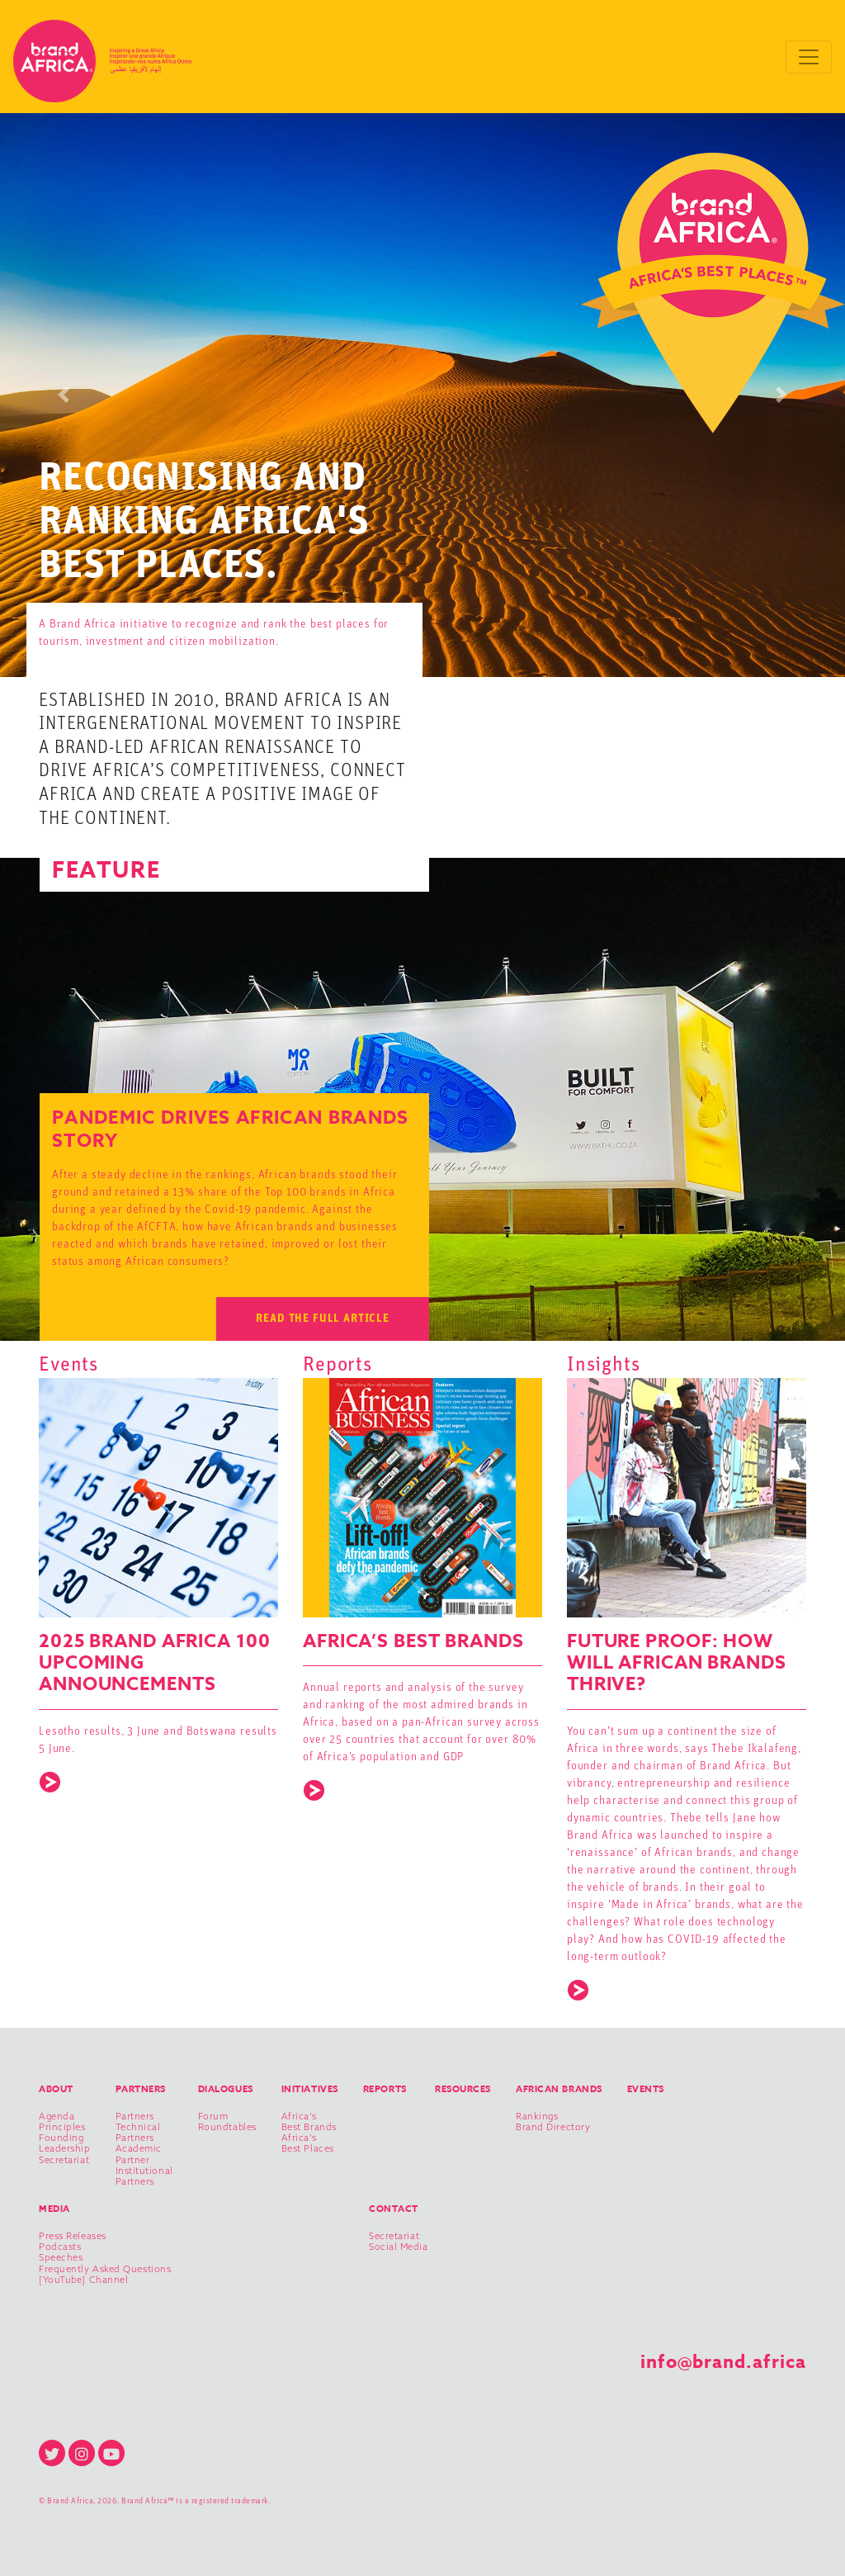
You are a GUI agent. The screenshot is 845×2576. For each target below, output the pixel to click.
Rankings (537, 2116)
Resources (463, 2088)
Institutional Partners (144, 2176)
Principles (62, 2127)
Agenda (56, 2116)
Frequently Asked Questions (105, 2269)
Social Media (398, 2247)
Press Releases (72, 2236)
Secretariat (64, 2160)
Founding (61, 2138)
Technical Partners (138, 2132)
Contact (393, 2208)
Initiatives (309, 2088)
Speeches (61, 2257)
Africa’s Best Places (307, 2143)
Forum (213, 2116)
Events (645, 2088)
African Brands (559, 2088)
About (56, 2088)
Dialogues (225, 2088)
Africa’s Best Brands (309, 2122)
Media (54, 2208)
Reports (385, 2088)
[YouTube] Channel (83, 2280)
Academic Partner (139, 2154)
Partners (141, 2088)
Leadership (65, 2148)
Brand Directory (553, 2127)
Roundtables (227, 2127)
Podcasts (60, 2247)
